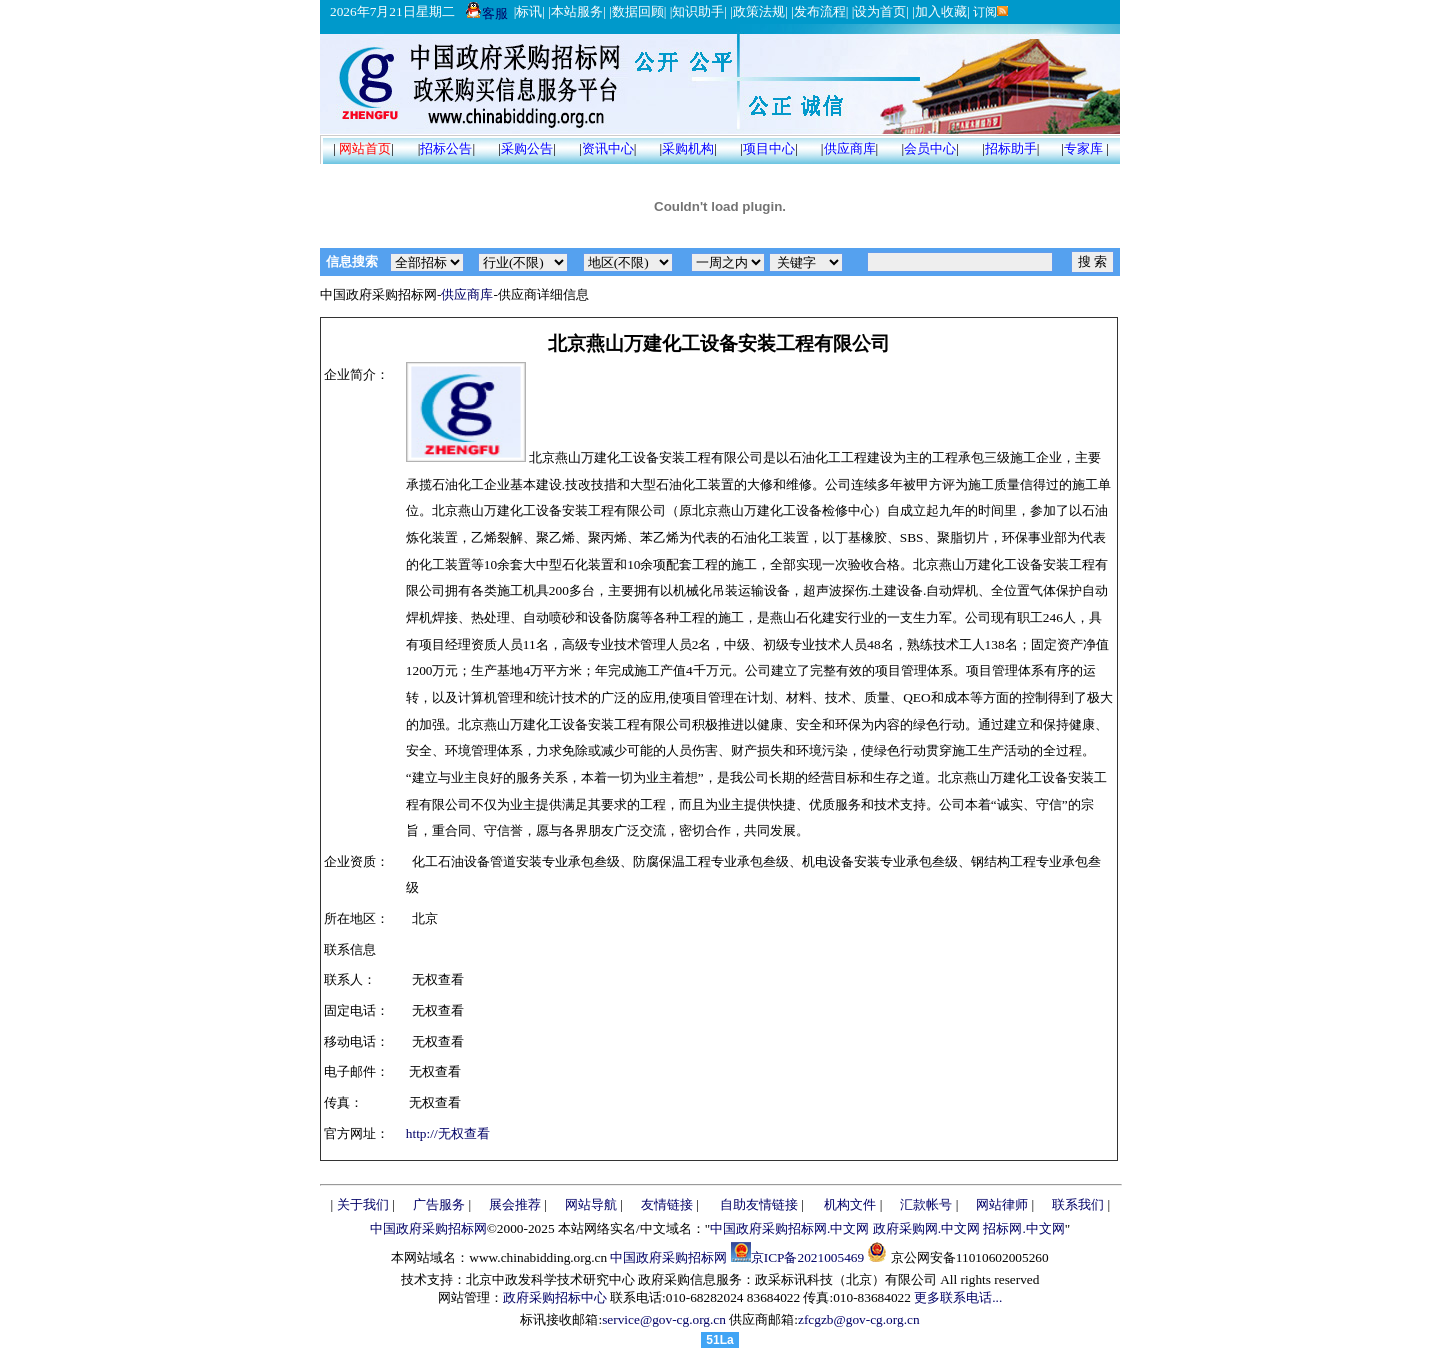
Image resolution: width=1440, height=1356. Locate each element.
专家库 (1083, 148)
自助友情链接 (759, 1204)
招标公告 (446, 148)
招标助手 (1011, 148)
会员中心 (930, 148)
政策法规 (759, 11)
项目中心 (769, 148)
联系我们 (1078, 1204)
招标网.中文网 (1023, 1228)
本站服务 (577, 11)
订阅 (989, 12)
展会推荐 (515, 1204)
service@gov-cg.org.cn (664, 1319)
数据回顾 (638, 11)
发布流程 (820, 11)
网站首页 (365, 148)
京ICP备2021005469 (807, 1257)
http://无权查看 (448, 1133)
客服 (487, 13)
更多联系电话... (958, 1297)
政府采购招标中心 (555, 1297)
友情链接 (667, 1204)
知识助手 (698, 11)
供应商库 (850, 148)
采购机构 (688, 148)
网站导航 (591, 1204)
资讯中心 (608, 148)
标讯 (529, 11)
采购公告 (527, 148)
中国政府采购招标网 (428, 1228)
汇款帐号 (926, 1204)
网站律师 (1002, 1204)
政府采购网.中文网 (926, 1228)
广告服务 (439, 1204)
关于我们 (363, 1204)
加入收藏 (941, 11)
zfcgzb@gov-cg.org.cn (859, 1319)
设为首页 (880, 11)
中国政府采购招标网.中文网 (789, 1228)
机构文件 (850, 1204)
